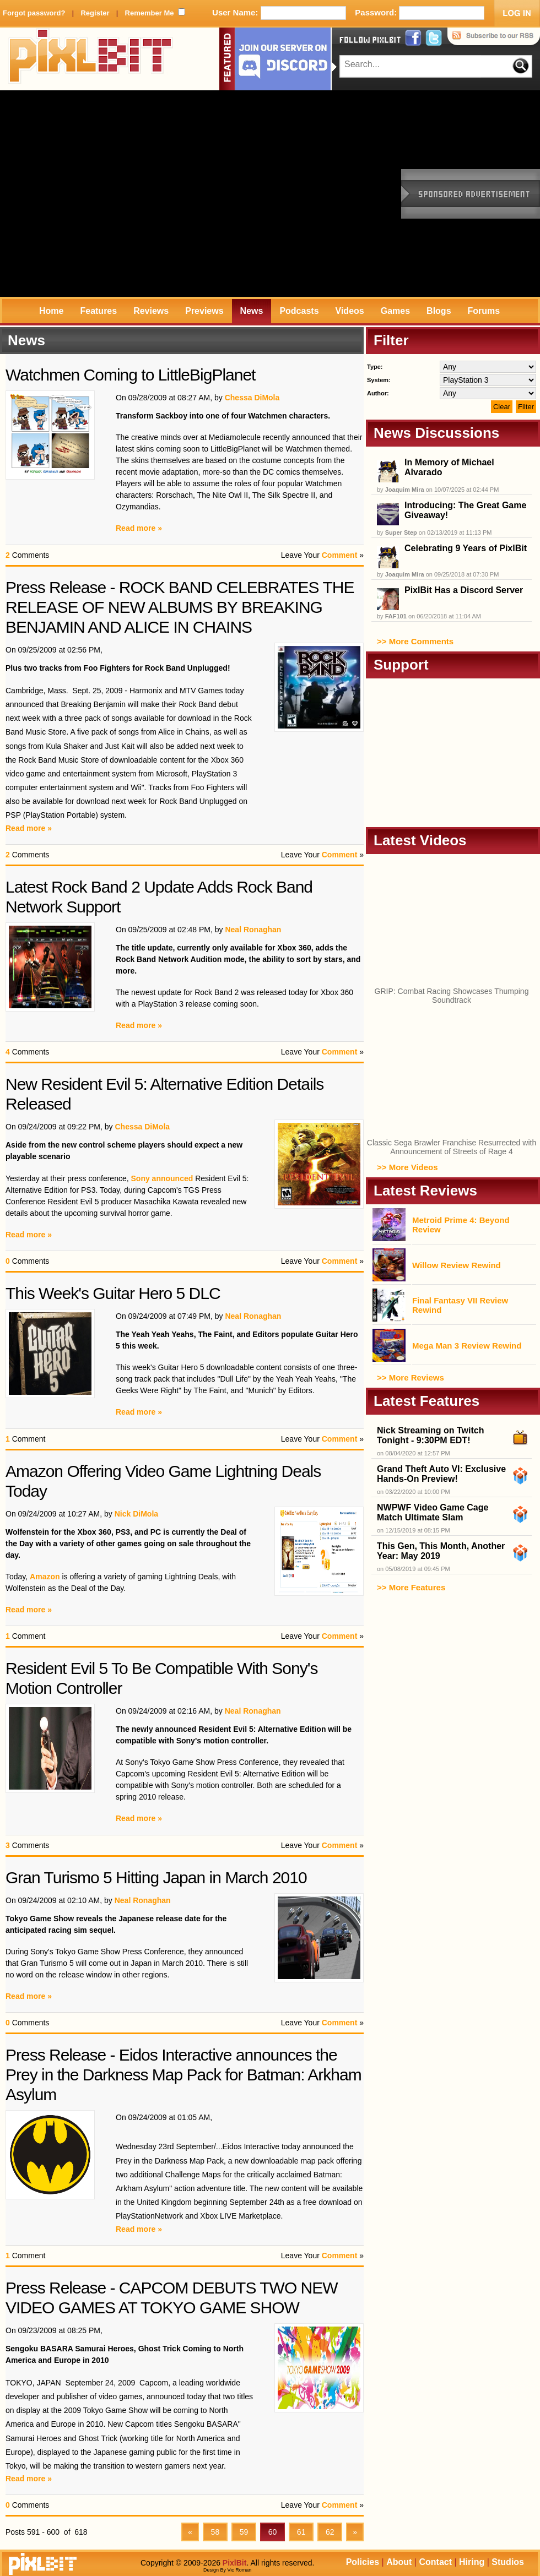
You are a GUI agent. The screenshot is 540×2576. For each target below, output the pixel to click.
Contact (435, 2562)
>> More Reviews (410, 1377)
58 (215, 2532)
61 (301, 2532)
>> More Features (411, 1587)
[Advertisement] (103, 193)
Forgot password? (34, 13)
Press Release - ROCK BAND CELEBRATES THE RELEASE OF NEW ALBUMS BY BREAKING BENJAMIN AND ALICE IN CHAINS (180, 607)
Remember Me (149, 13)
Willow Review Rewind (456, 1265)
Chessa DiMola (252, 397)
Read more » (139, 528)
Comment (340, 555)
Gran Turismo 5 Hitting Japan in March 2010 (156, 1877)
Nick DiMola (136, 1513)
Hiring (471, 2562)
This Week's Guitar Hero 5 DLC (113, 1293)
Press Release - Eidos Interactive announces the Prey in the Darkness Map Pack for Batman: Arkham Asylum (183, 2075)
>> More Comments (415, 641)
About (399, 2562)
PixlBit (91, 59)
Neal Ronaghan (253, 929)
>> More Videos (407, 1167)
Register (94, 13)
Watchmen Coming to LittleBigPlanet (130, 375)
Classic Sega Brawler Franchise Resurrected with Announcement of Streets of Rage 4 (451, 1147)
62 (330, 2532)
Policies (362, 2562)
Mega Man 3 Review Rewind (466, 1345)
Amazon (45, 1576)
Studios (508, 2562)
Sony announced (162, 1178)
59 (244, 2532)
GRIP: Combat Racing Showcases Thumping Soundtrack (452, 995)
